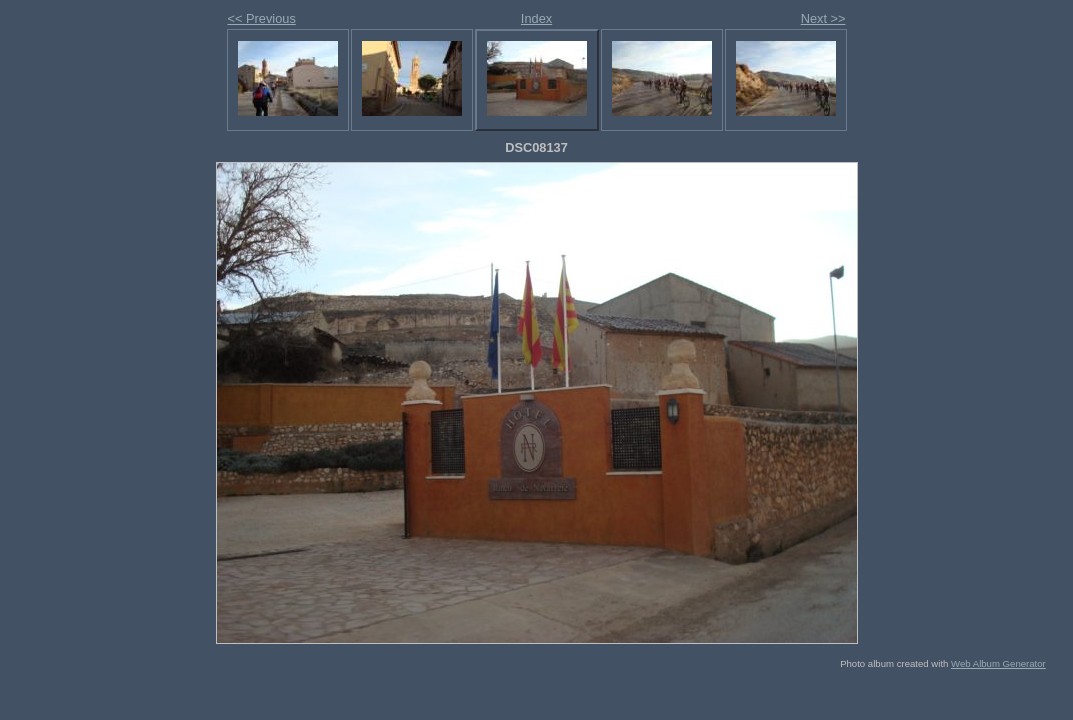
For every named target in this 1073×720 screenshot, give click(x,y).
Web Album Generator (998, 663)
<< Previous (262, 18)
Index (536, 18)
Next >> (823, 18)
